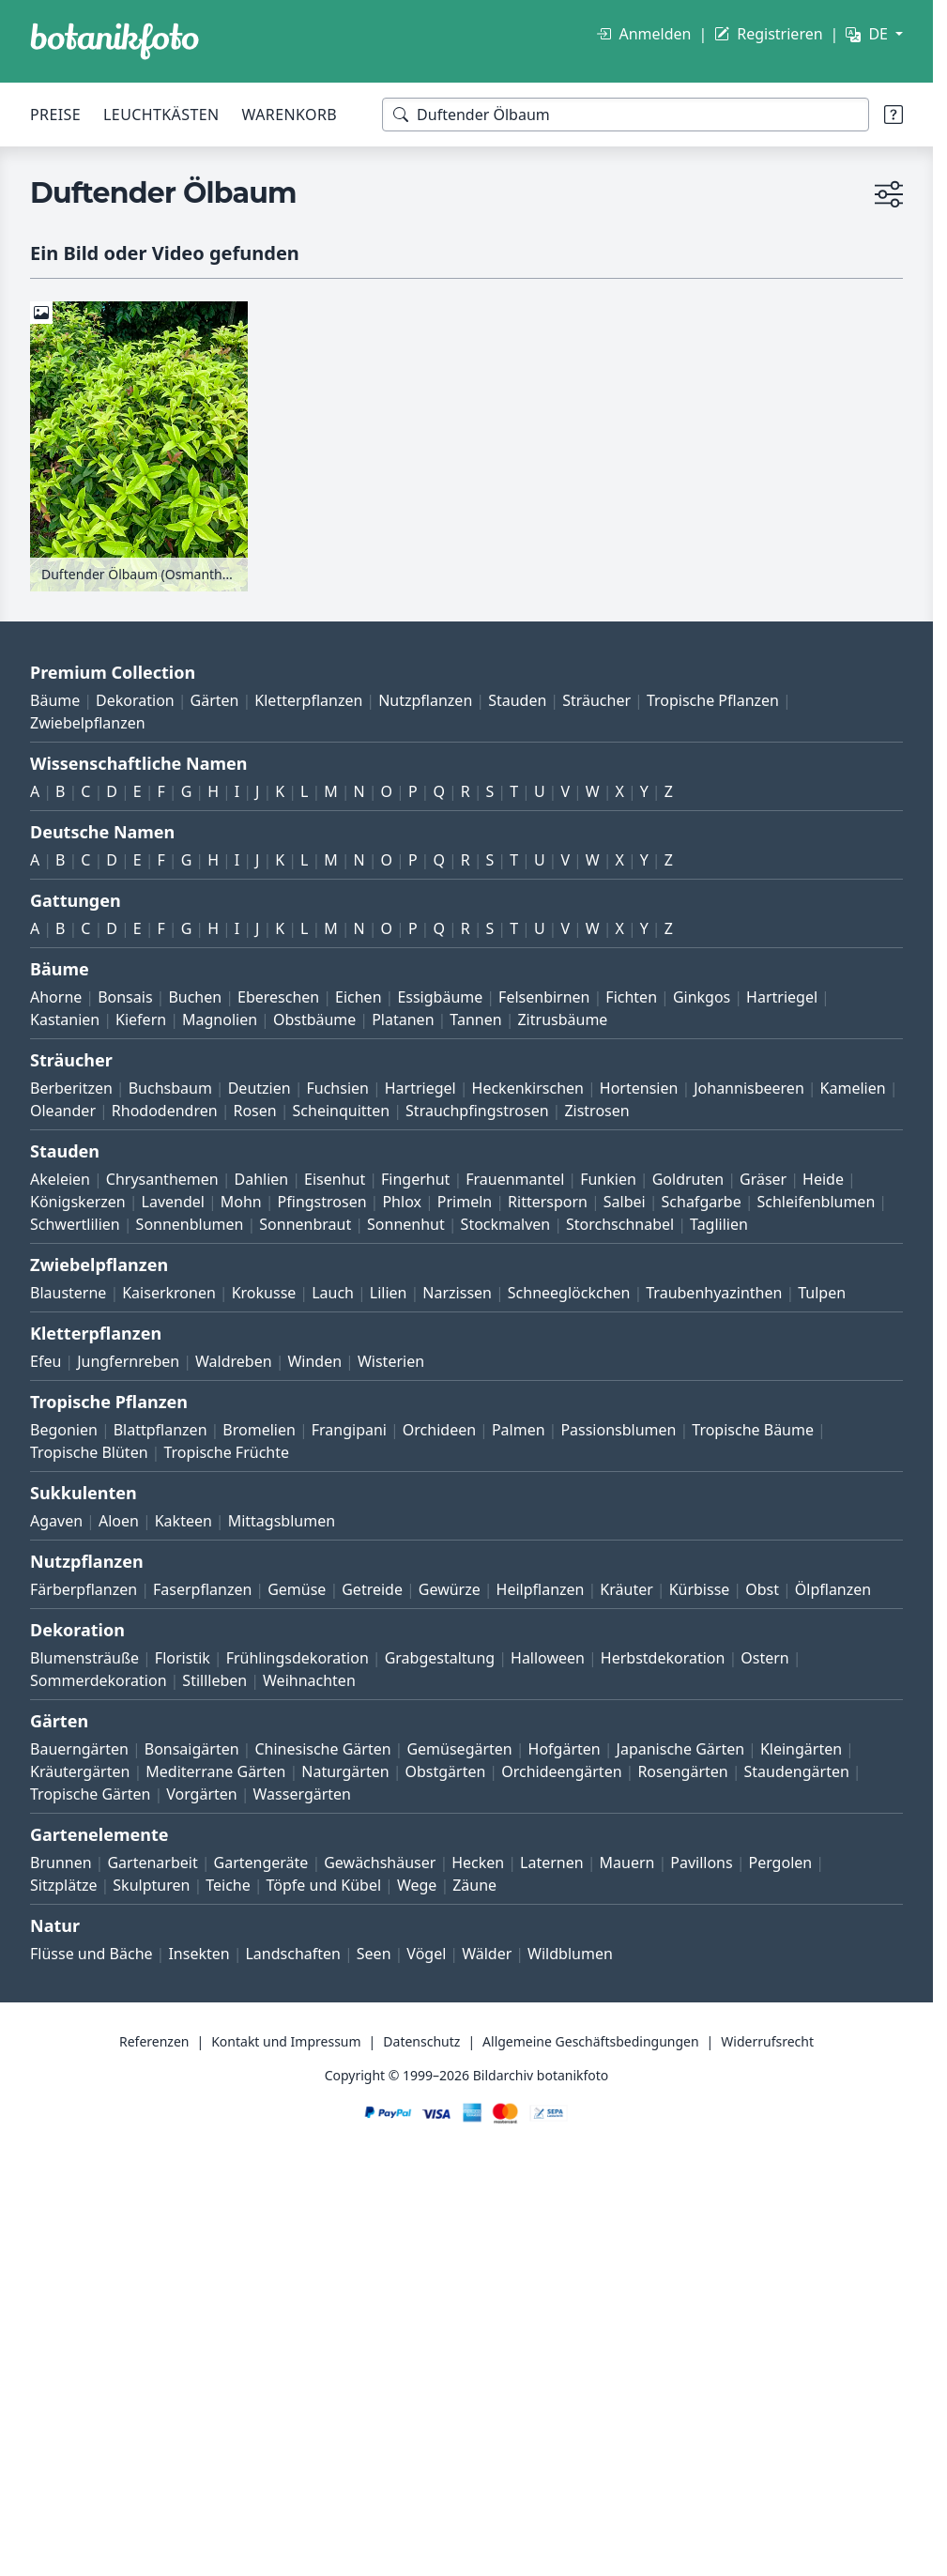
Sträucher (596, 700)
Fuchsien (337, 1088)
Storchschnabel (620, 1224)
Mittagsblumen (281, 1520)
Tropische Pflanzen (713, 700)
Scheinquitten (341, 1110)
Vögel (426, 1953)
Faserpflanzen (202, 1589)
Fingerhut (415, 1179)
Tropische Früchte (226, 1452)
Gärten (215, 700)
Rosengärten (682, 1771)
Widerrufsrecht (767, 2041)
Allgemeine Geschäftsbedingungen (590, 2041)
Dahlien (262, 1179)
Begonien (64, 1429)
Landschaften (293, 1953)
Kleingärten (801, 1749)
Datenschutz (421, 2041)
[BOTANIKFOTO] (114, 41)
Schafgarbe (701, 1201)
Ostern (764, 1658)
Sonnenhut (406, 1224)
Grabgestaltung (440, 1658)
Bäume (55, 700)
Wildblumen (570, 1953)
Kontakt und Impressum (285, 2041)
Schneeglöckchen (569, 1292)
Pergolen (780, 1862)
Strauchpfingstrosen (476, 1110)
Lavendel (173, 1201)
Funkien (608, 1179)
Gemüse (296, 1589)
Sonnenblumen (190, 1224)
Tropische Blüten (89, 1452)
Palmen (518, 1429)
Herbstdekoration (663, 1658)
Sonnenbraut (305, 1224)
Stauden (517, 700)
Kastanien (64, 1019)
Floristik (182, 1658)
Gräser (763, 1179)
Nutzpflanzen (425, 700)
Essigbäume (439, 997)
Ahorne (56, 997)
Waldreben (233, 1361)
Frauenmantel (515, 1179)
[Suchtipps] (893, 114)
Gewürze (450, 1589)
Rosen (254, 1110)
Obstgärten (445, 1771)
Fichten (631, 997)
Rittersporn (548, 1201)
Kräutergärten (80, 1771)
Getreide (372, 1589)
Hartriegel (781, 997)
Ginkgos (701, 997)
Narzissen (457, 1292)
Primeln (464, 1201)
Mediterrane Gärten (215, 1771)
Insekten (198, 1953)
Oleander (63, 1110)
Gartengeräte (261, 1862)
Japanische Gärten (681, 1749)
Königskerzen (78, 1201)
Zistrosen (596, 1110)
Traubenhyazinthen (714, 1292)
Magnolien (219, 1019)
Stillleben (214, 1680)
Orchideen (439, 1429)
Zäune (474, 1885)
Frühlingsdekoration (297, 1658)
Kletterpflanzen (308, 700)
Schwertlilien (75, 1224)
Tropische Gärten (90, 1794)
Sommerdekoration (98, 1680)
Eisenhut (334, 1179)
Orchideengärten (561, 1771)
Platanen (403, 1019)
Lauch (333, 1292)
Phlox (401, 1201)
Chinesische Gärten (322, 1749)
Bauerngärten (79, 1749)
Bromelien (259, 1429)
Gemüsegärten (459, 1749)
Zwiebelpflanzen (87, 723)
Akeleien (60, 1179)
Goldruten (688, 1179)
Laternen (552, 1862)
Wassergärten (302, 1794)
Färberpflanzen (83, 1589)
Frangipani (349, 1429)
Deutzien (259, 1088)
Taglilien (719, 1224)
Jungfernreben (128, 1361)
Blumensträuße (84, 1658)
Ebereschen (278, 997)
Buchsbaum (170, 1088)
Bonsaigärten (192, 1749)
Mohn (241, 1201)
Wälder (487, 1953)
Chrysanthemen (162, 1179)
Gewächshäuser (379, 1862)
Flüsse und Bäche (91, 1953)
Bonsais (125, 997)
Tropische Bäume (753, 1429)
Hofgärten (564, 1749)
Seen (374, 1953)
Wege (416, 1885)
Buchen (194, 997)
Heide (823, 1179)
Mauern (627, 1862)
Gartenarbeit (152, 1862)
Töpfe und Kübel (324, 1885)
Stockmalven (506, 1224)
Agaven (56, 1520)
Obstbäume (314, 1019)
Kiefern (140, 1019)
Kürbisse (699, 1589)
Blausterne (68, 1292)
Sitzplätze (63, 1885)
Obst (762, 1589)
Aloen (119, 1520)
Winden (314, 1361)
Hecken (477, 1862)
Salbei (624, 1201)
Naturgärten (345, 1771)
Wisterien (391, 1361)
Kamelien (853, 1088)
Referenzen (154, 2041)
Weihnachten (309, 1680)
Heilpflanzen (540, 1589)
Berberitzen (71, 1088)
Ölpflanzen (833, 1589)
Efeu (45, 1361)
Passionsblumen (618, 1429)
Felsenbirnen (543, 997)
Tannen (475, 1019)
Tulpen (822, 1292)
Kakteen (183, 1520)
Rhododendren (165, 1110)
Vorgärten (201, 1794)
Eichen (358, 997)
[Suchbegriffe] (625, 114)
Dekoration (135, 700)
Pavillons (701, 1862)
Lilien (388, 1292)
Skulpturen (151, 1885)
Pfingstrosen (322, 1201)
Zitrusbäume (562, 1019)
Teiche (228, 1885)
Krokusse (264, 1292)
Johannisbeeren (749, 1088)
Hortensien (639, 1088)
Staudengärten (796, 1771)
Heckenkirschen (528, 1088)
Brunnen (61, 1862)
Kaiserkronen (169, 1292)
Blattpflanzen (160, 1429)
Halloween (548, 1658)
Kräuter (626, 1589)
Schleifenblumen (816, 1201)
